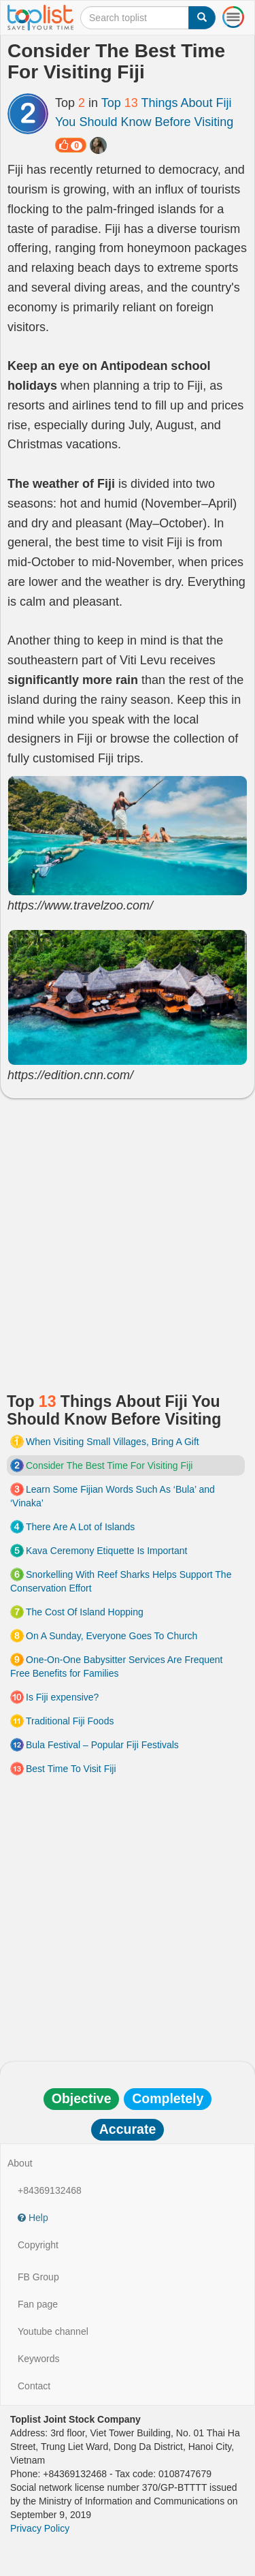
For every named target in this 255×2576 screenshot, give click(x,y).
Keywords (38, 2358)
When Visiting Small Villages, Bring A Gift (112, 1441)
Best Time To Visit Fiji (71, 1768)
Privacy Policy (39, 2528)
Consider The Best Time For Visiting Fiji (109, 1465)
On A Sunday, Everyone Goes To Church (111, 1635)
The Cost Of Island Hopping (84, 1612)
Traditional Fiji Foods (70, 1721)
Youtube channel (53, 2331)
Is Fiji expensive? (62, 1697)
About (20, 2163)
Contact (34, 2385)
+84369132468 (50, 2190)
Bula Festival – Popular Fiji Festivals (102, 1744)
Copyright (38, 2244)
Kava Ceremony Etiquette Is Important (106, 1550)
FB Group (38, 2276)
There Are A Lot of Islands (80, 1526)
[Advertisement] (127, 1239)
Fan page (38, 2304)
